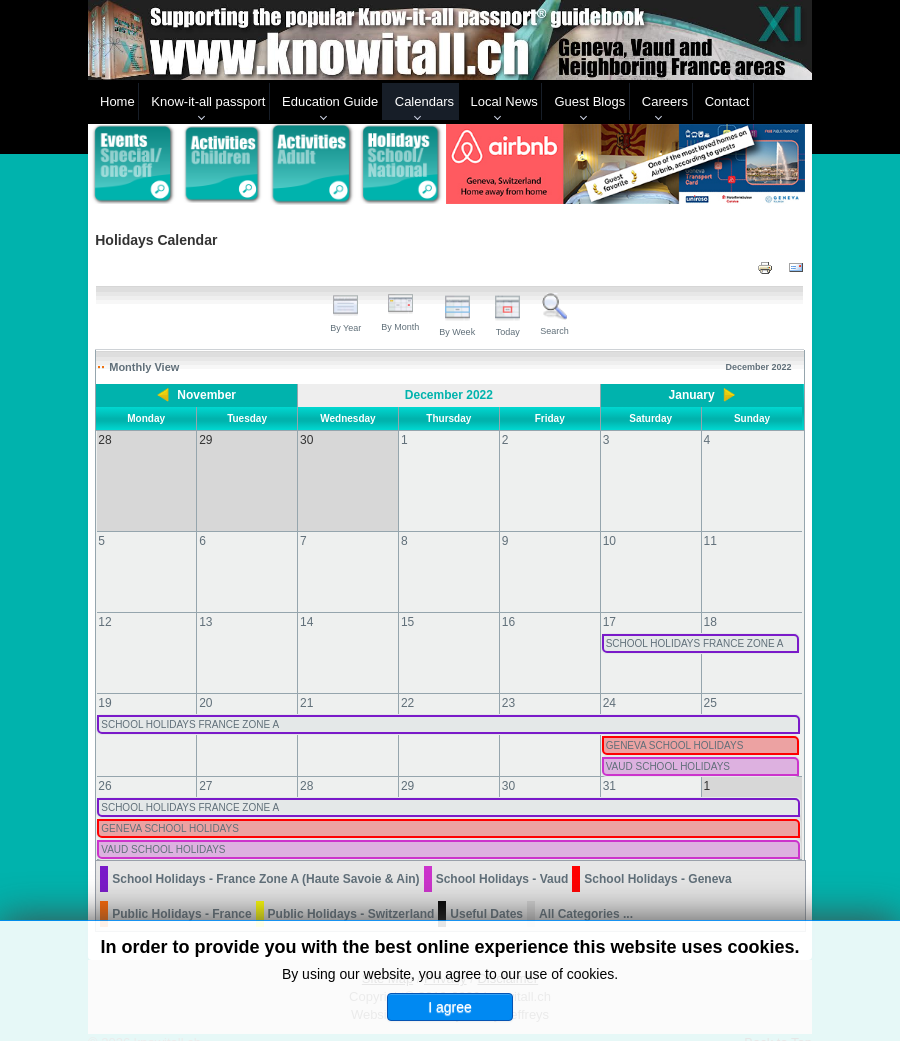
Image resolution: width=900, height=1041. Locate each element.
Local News (504, 101)
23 (508, 683)
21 (306, 683)
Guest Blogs (589, 101)
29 (407, 766)
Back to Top (778, 1022)
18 (710, 602)
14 (306, 602)
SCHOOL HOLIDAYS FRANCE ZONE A (695, 623)
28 (306, 766)
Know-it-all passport (208, 101)
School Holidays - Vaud (502, 859)
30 (508, 766)
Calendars (424, 101)
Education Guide (330, 101)
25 (710, 683)
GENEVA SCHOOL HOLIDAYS (675, 725)
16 (508, 602)
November (206, 395)
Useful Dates (486, 894)
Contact (727, 101)
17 (609, 602)
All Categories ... (586, 894)
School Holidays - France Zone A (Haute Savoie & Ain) (265, 859)
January (692, 395)
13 (205, 602)
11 (710, 521)
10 (609, 521)
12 (104, 602)
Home (117, 101)
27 (205, 766)
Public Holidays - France (181, 894)
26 (104, 766)
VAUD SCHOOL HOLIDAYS (668, 746)
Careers (665, 101)
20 (205, 683)
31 (609, 766)
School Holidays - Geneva (657, 859)
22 (407, 683)
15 (407, 602)
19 (104, 683)
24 (609, 683)
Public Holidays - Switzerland (351, 894)
